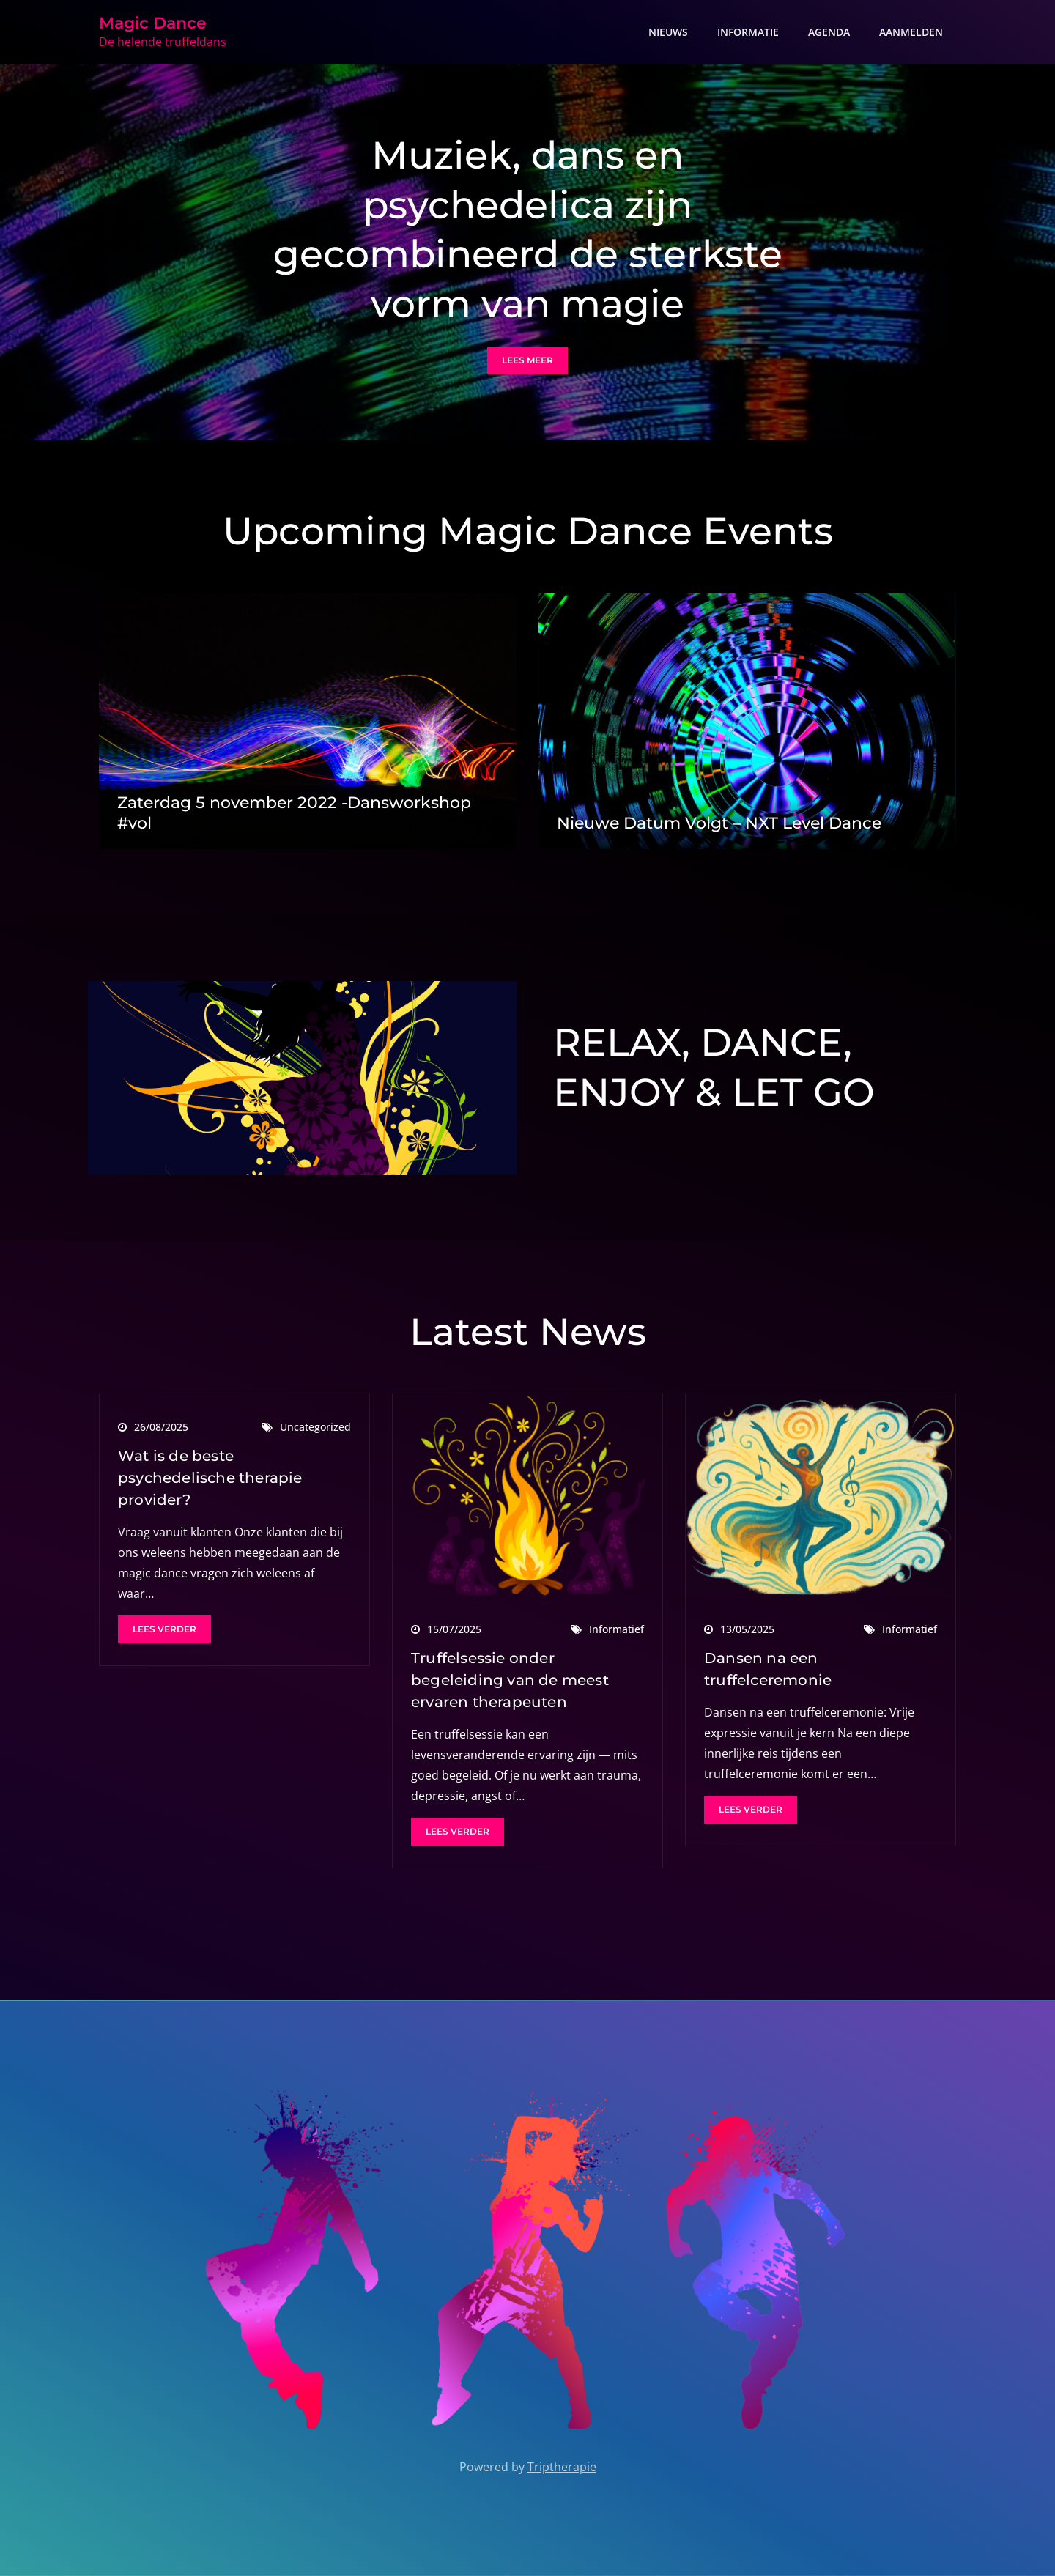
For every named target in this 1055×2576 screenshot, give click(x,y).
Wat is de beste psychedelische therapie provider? (210, 1478)
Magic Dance (153, 23)
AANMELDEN (911, 32)
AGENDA (829, 32)
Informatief (616, 1629)
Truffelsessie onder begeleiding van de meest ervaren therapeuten (510, 1680)
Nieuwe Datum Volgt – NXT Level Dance (719, 823)
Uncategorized (315, 1427)
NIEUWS (668, 32)
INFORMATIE (748, 32)
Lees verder (164, 1629)
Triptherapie (562, 2467)
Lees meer (527, 360)
